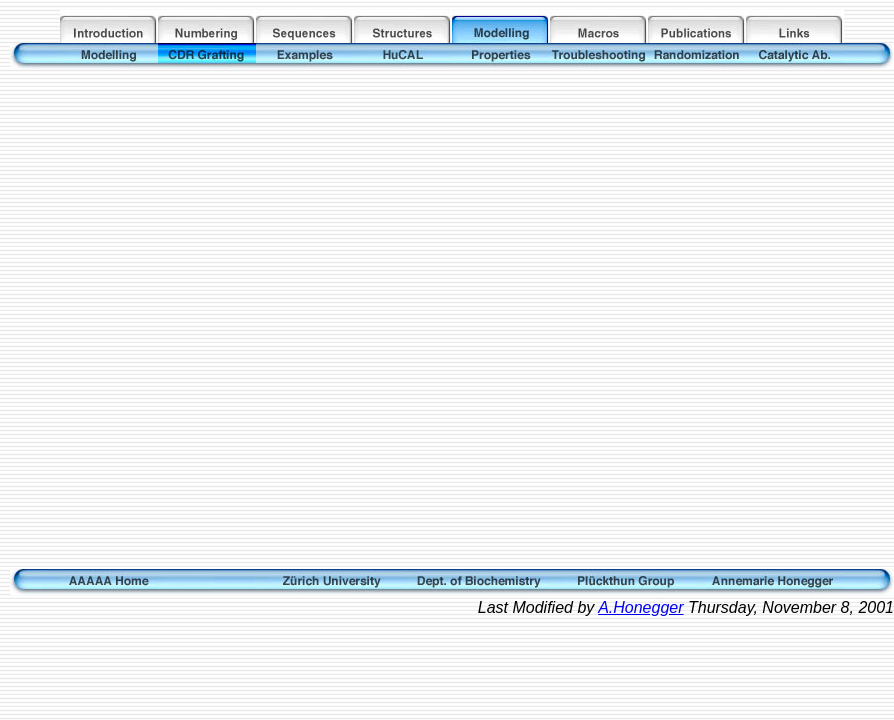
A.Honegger (640, 607)
